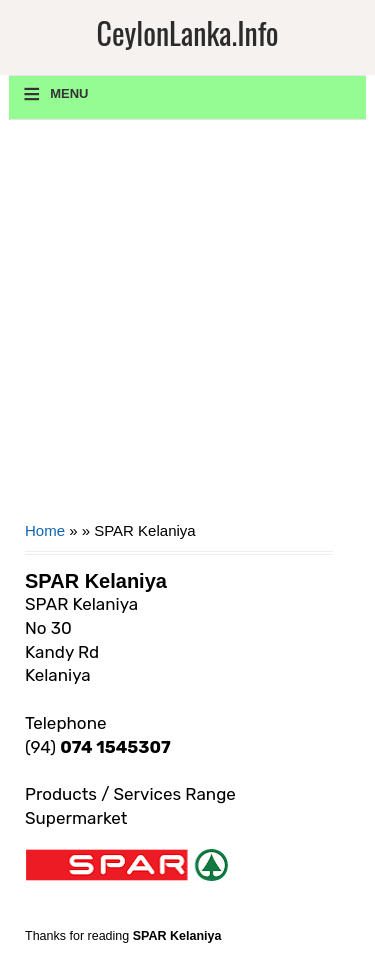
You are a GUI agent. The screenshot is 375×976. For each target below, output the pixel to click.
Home (45, 530)
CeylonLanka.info (187, 32)
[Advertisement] (187, 327)
